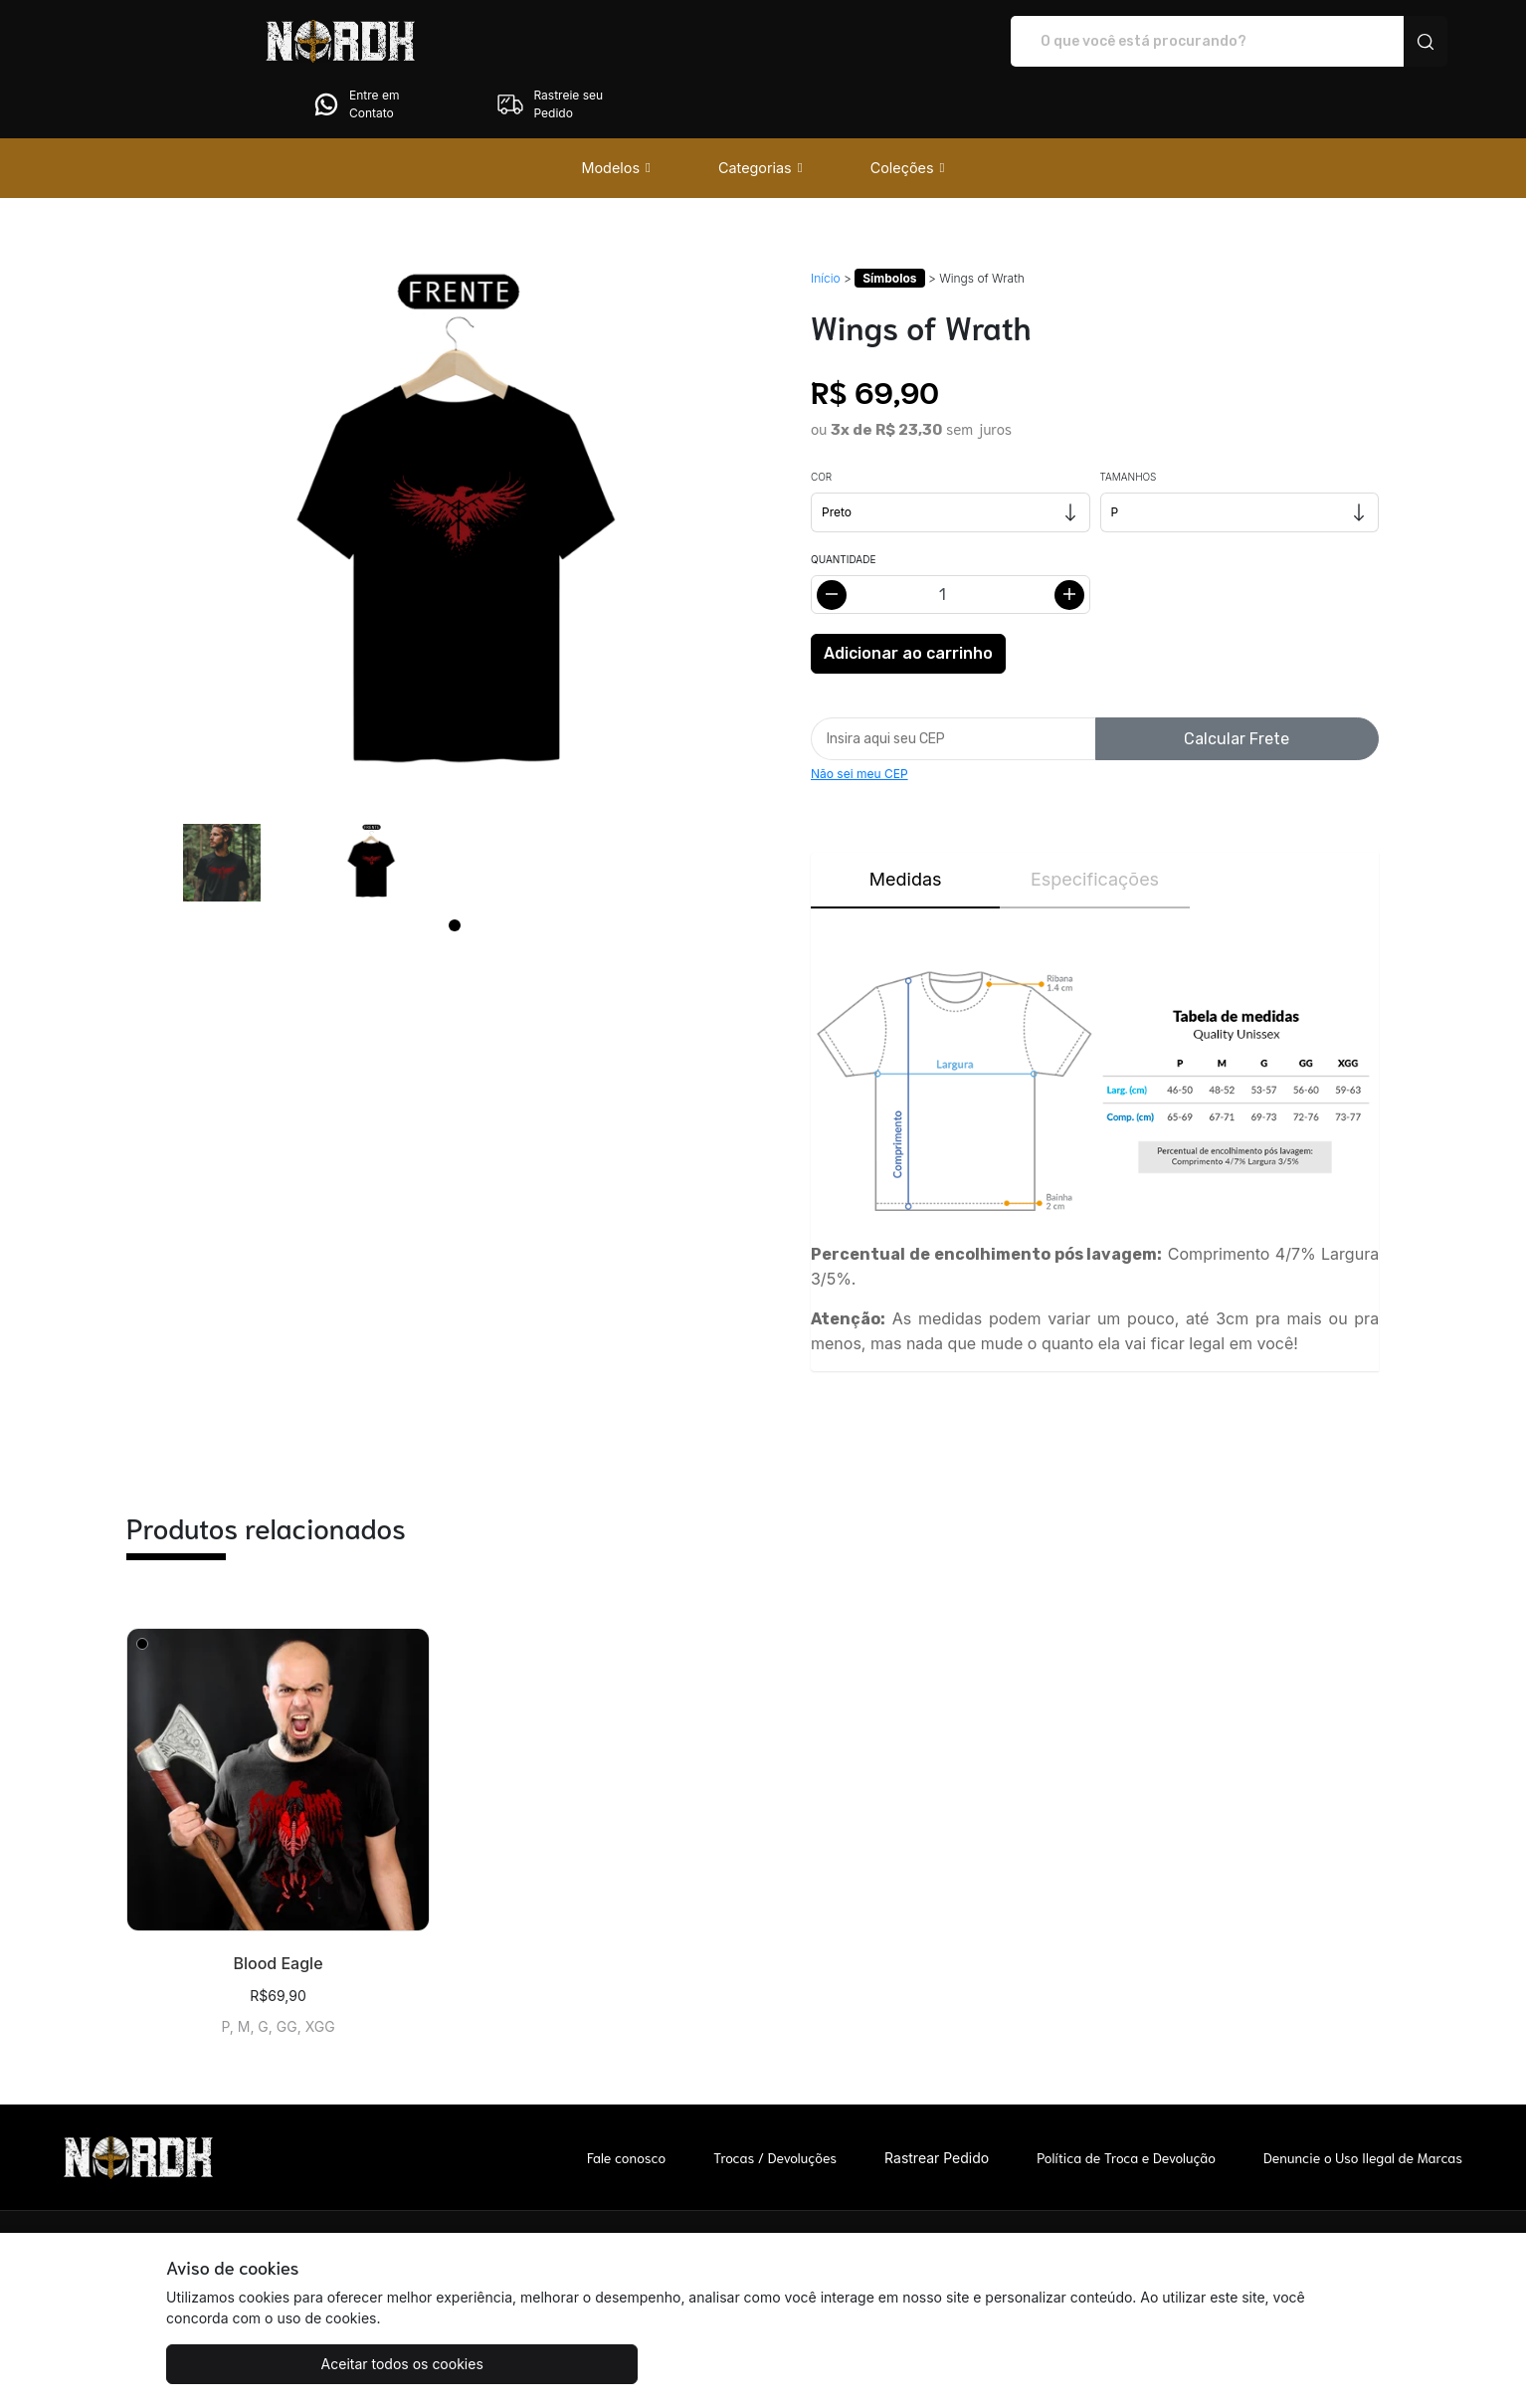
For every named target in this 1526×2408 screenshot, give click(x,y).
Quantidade (843, 503)
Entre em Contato (1171, 42)
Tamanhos (1128, 421)
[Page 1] (455, 870)
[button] (616, 112)
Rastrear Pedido (936, 2102)
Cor (821, 421)
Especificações (1095, 823)
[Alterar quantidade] (950, 538)
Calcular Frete (1236, 683)
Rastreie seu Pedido (1366, 42)
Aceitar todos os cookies (265, 2363)
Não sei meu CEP (859, 717)
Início (826, 222)
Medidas (905, 823)
